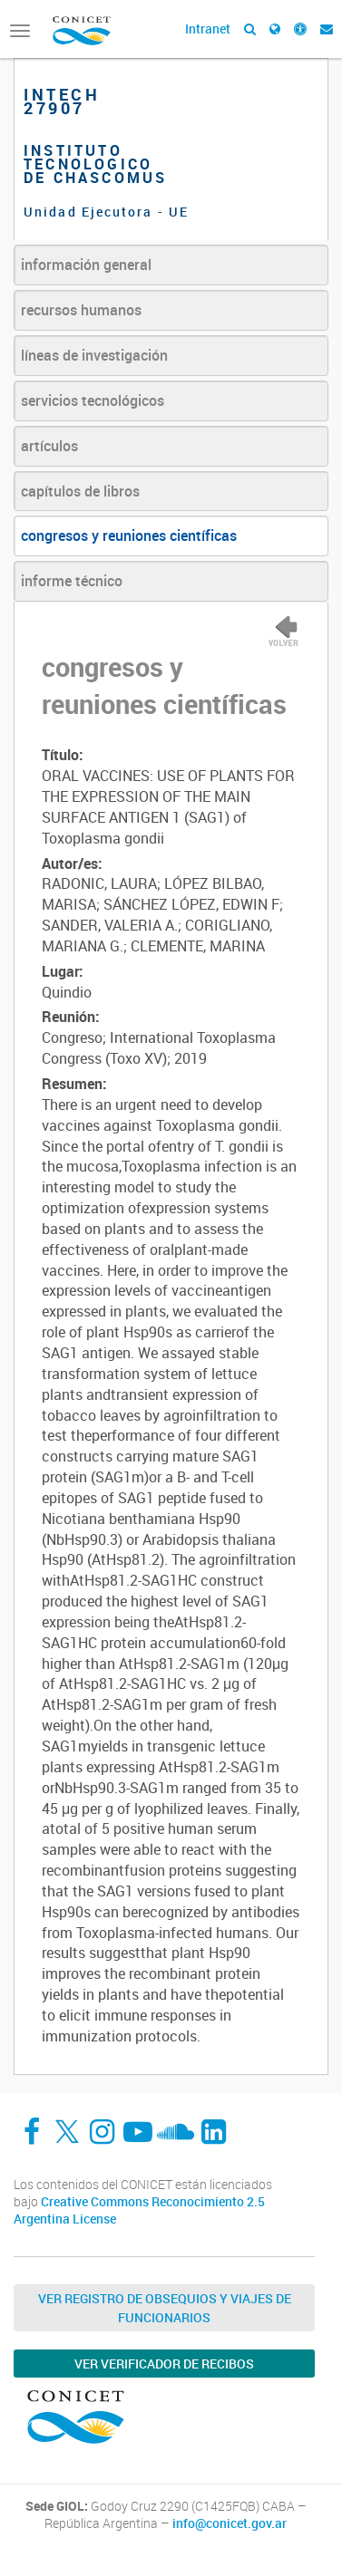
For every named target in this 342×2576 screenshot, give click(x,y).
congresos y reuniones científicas (129, 535)
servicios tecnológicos (92, 400)
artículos (49, 446)
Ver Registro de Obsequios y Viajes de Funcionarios (164, 2308)
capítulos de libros (80, 491)
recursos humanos (81, 310)
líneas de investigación (94, 355)
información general (86, 265)
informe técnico (71, 581)
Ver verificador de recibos (164, 2363)
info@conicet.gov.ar (229, 2523)
